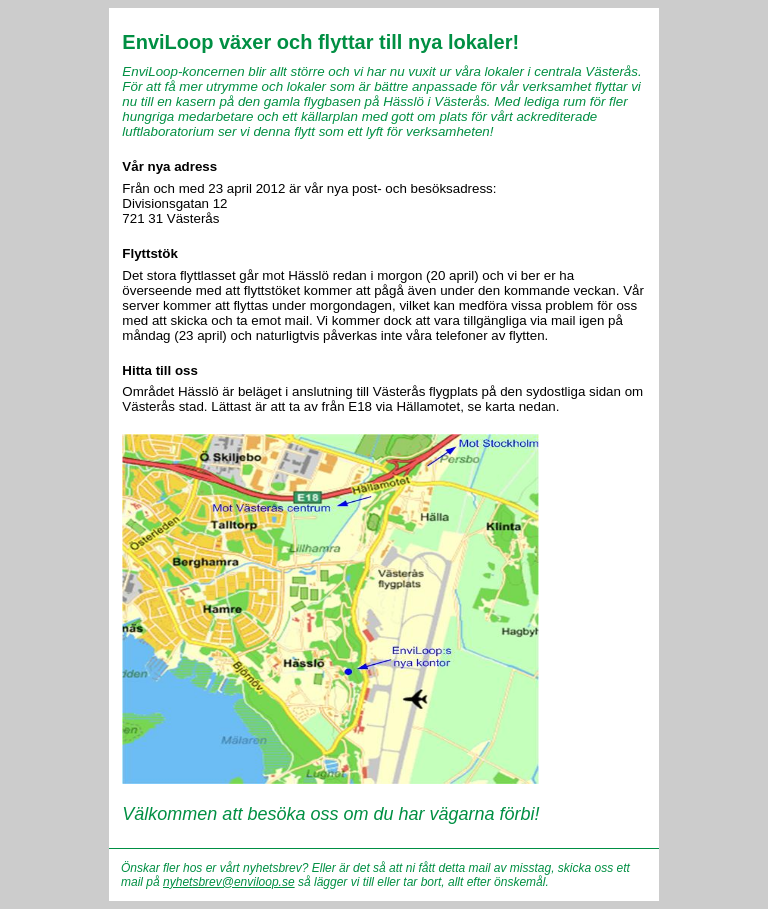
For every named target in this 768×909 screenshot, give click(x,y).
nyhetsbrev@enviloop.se (229, 882)
